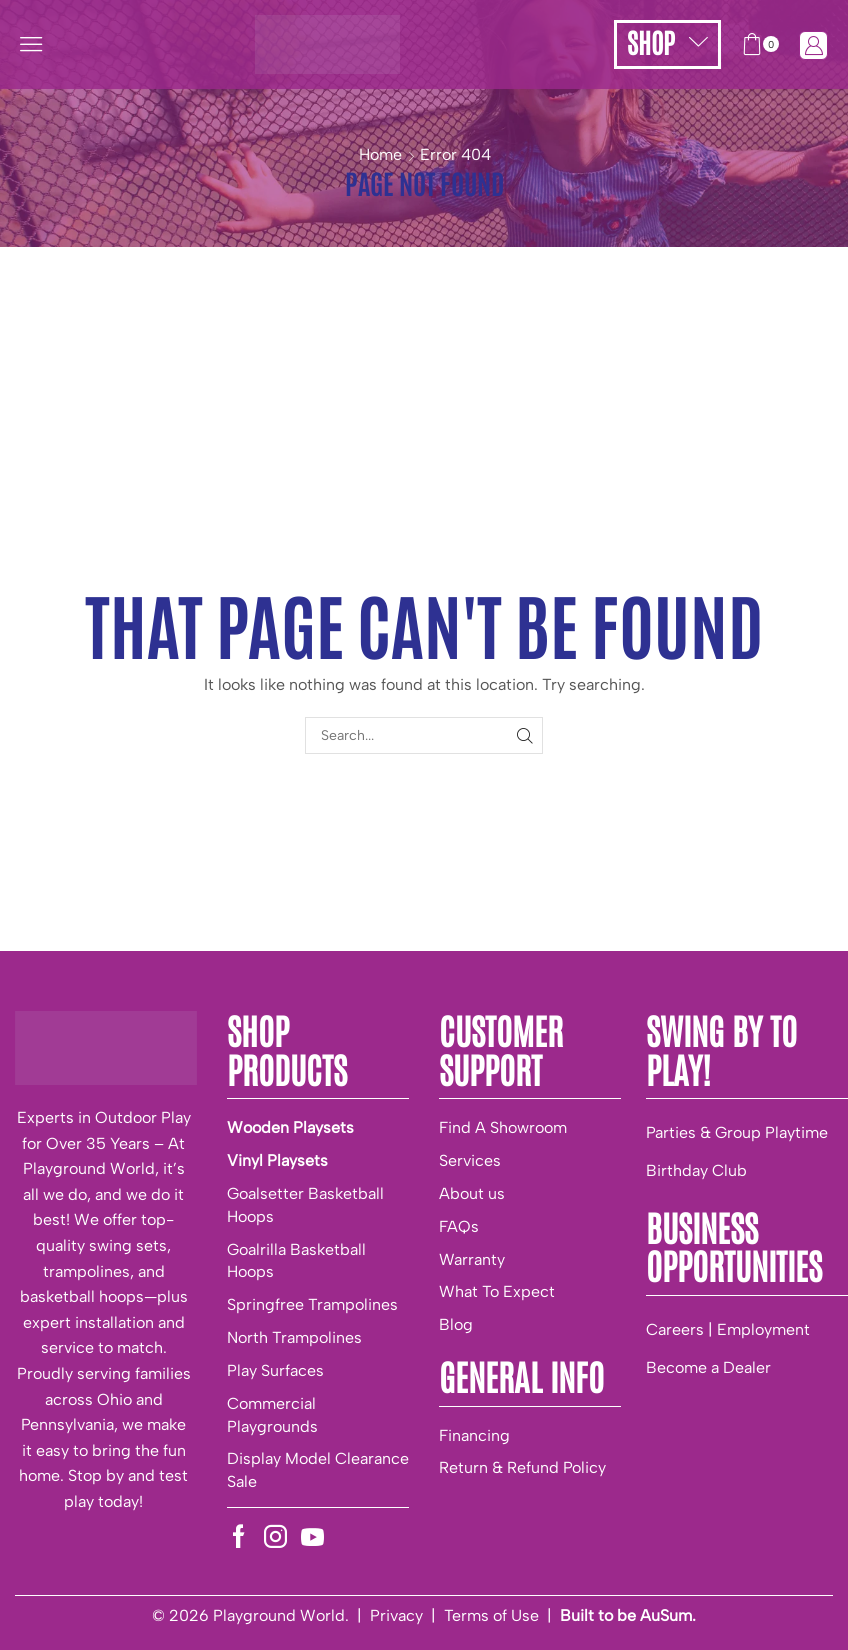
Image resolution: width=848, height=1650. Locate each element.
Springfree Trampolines (312, 1304)
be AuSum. (656, 1615)
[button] (31, 44)
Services (470, 1160)
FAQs (459, 1226)
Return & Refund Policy (522, 1467)
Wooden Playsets (290, 1127)
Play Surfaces (275, 1370)
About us (472, 1193)
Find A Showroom (503, 1127)
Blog (456, 1324)
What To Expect (497, 1291)
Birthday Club (696, 1170)
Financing (474, 1435)
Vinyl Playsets (277, 1160)
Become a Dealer (708, 1367)
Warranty (472, 1259)
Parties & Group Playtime (737, 1132)
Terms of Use (491, 1615)
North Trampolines (294, 1337)
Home (380, 154)
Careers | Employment (728, 1329)
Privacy (396, 1615)
